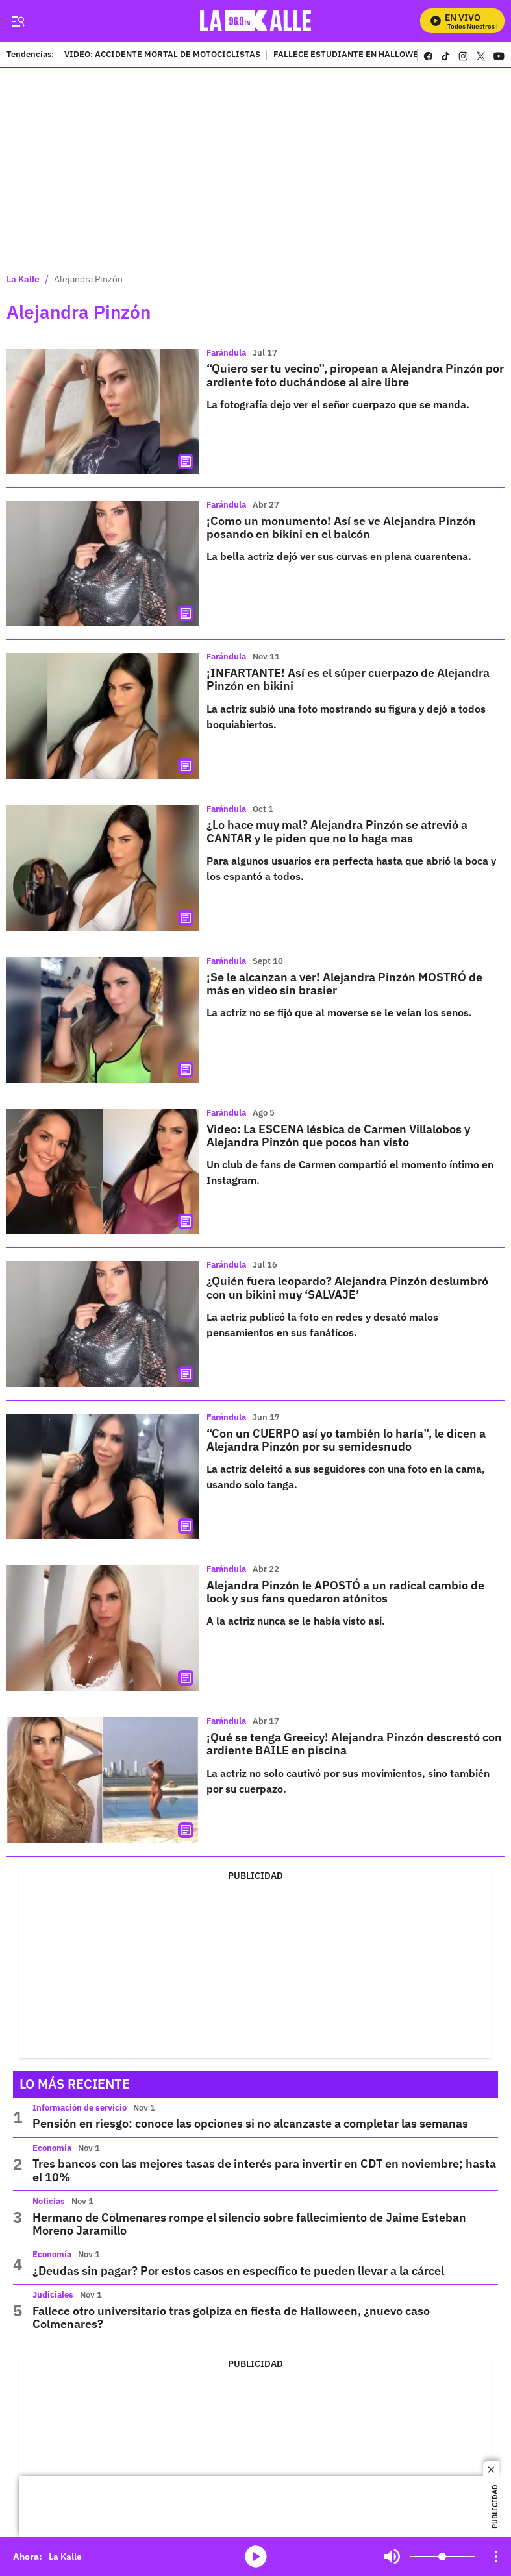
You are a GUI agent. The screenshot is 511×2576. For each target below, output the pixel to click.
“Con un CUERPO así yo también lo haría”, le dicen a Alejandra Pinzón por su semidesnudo (346, 1440)
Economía (51, 2147)
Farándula (226, 352)
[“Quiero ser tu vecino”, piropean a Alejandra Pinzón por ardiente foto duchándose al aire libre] (102, 411)
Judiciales (52, 2294)
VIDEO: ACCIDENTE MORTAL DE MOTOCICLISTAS (162, 55)
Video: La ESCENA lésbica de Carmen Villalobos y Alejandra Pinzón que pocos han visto (338, 1135)
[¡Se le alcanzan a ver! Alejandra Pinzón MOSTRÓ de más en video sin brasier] (102, 1020)
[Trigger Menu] (17, 21)
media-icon (255, 2556)
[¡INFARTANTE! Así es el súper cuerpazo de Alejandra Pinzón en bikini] (102, 715)
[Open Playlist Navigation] (496, 2556)
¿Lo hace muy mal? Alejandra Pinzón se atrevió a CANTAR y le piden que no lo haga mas (336, 831)
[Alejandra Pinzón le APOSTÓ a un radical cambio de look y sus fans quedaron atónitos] (102, 1628)
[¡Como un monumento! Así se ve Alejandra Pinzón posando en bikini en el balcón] (102, 563)
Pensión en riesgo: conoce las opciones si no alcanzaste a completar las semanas (250, 2123)
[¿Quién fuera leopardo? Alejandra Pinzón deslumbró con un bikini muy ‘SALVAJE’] (102, 1323)
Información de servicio (79, 2107)
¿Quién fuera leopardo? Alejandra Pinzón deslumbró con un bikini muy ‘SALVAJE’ (347, 1287)
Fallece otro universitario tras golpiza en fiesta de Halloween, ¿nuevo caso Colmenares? (231, 2317)
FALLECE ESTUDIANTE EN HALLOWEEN (351, 55)
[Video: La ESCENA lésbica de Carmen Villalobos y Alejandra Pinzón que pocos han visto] (102, 1171)
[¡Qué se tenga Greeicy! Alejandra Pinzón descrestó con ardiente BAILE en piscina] (102, 1780)
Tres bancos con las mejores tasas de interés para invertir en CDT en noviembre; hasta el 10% (264, 2170)
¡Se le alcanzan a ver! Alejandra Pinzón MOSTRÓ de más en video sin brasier (344, 984)
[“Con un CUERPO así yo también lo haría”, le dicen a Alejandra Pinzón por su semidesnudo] (102, 1476)
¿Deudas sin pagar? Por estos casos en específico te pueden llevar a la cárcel (238, 2270)
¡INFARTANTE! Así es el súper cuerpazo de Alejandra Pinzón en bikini (348, 679)
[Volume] (442, 2556)
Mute (392, 2556)
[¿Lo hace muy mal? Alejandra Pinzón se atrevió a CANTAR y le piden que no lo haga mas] (102, 868)
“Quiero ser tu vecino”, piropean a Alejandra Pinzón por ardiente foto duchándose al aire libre (355, 375)
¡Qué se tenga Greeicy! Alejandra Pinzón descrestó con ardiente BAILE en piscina (354, 1744)
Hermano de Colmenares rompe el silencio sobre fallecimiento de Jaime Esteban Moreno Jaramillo (249, 2224)
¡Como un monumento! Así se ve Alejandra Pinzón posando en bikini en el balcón (341, 527)
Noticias (48, 2201)
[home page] (258, 21)
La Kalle (23, 279)
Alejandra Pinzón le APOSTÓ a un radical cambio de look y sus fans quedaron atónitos (345, 1592)
